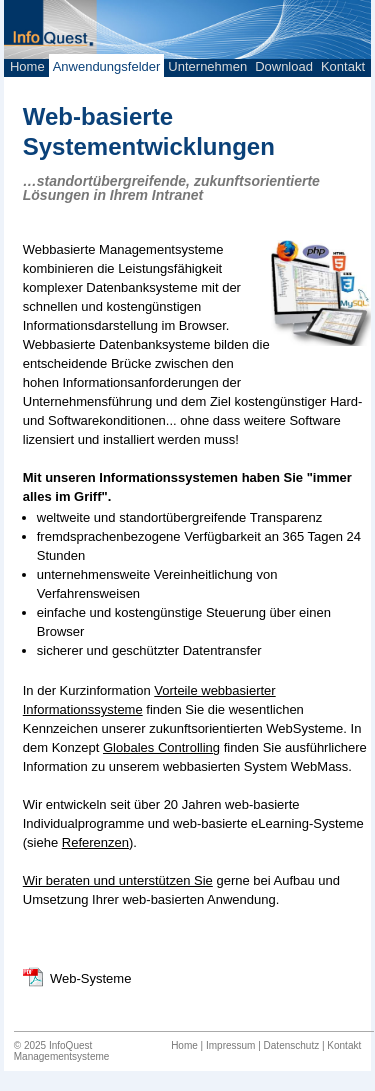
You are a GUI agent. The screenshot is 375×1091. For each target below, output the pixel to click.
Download (284, 66)
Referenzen (95, 842)
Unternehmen (207, 66)
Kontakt (343, 66)
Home (27, 66)
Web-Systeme (90, 978)
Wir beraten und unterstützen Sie (118, 880)
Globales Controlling (161, 747)
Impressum (230, 1045)
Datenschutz (292, 1045)
